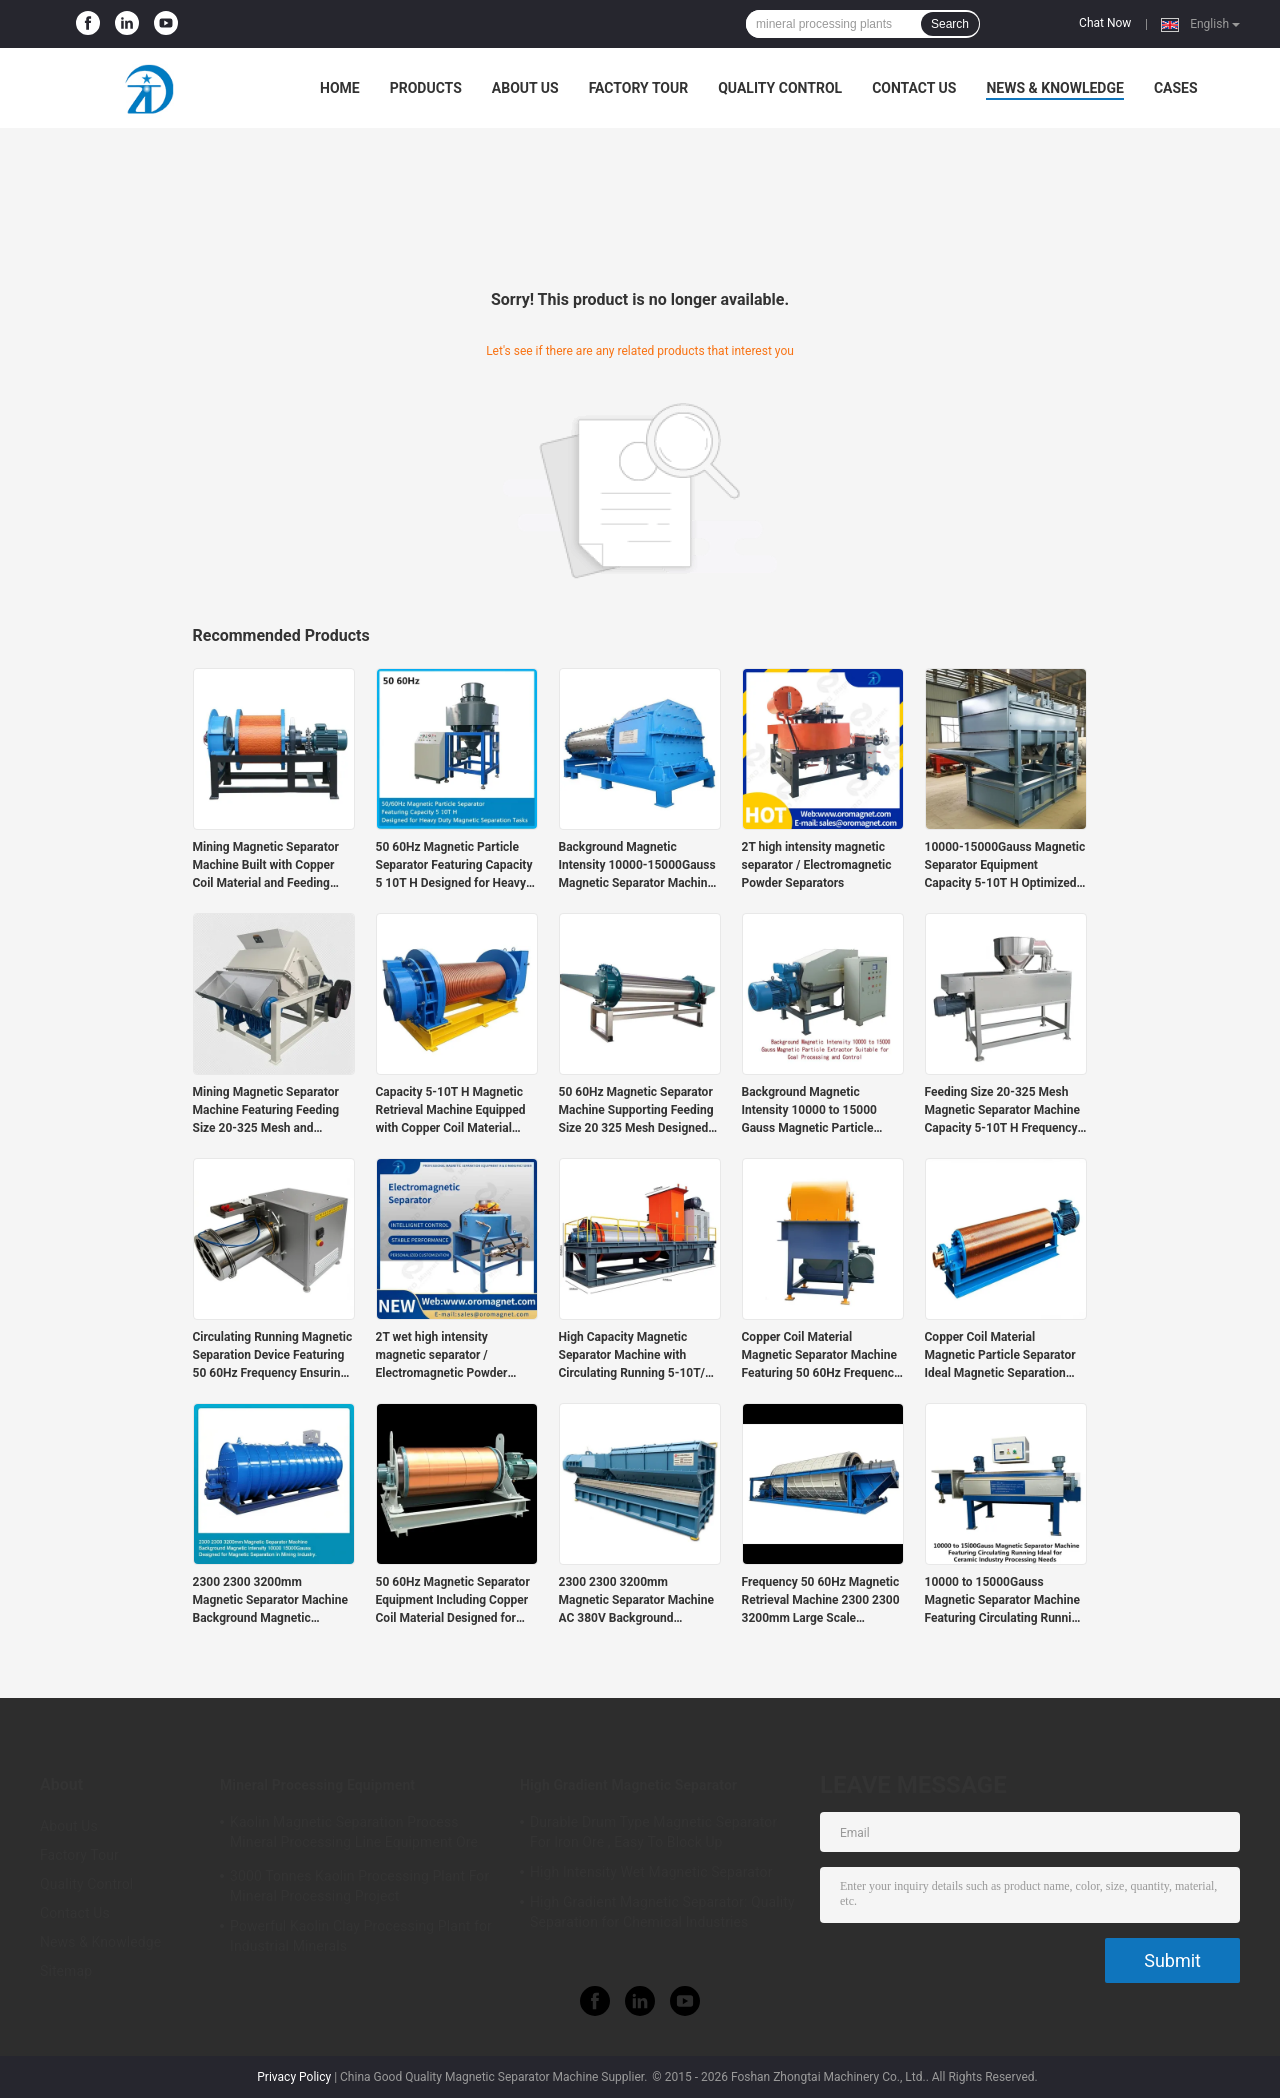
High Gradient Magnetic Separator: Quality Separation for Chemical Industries (662, 1912)
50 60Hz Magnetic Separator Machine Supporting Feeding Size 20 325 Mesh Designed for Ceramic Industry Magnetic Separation (636, 1111)
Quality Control (780, 88)
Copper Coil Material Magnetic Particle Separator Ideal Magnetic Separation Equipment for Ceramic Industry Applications (1000, 1356)
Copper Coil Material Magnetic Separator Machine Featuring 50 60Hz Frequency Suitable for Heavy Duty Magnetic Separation (821, 1356)
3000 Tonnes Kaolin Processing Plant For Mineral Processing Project (359, 1886)
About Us (525, 88)
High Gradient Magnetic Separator (628, 1785)
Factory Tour (639, 88)
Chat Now (1105, 23)
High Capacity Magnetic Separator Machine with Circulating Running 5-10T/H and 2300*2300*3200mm (636, 1356)
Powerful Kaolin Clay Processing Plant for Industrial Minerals (361, 1936)
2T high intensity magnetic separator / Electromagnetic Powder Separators (817, 865)
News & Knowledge (1054, 88)
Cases (1176, 88)
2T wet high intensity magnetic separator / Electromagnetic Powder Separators (442, 1356)
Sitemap (66, 1971)
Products (426, 88)
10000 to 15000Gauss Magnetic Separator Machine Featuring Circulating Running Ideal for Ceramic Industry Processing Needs (1005, 1601)
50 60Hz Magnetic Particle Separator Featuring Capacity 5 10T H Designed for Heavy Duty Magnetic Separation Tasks (454, 866)
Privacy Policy (294, 2077)
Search (950, 24)
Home (340, 88)
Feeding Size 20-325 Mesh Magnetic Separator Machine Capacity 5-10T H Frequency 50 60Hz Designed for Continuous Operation (1002, 1111)
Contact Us (914, 88)
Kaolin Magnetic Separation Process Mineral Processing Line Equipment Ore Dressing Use (354, 1835)
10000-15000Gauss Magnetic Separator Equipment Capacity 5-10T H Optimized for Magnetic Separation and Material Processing (1005, 866)
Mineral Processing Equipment (317, 1785)
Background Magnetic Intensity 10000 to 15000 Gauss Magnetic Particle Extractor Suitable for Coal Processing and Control (813, 1111)
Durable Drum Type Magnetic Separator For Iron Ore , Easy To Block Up (653, 1832)
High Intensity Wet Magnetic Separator (651, 1872)
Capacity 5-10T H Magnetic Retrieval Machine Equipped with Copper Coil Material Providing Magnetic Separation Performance (451, 1111)
